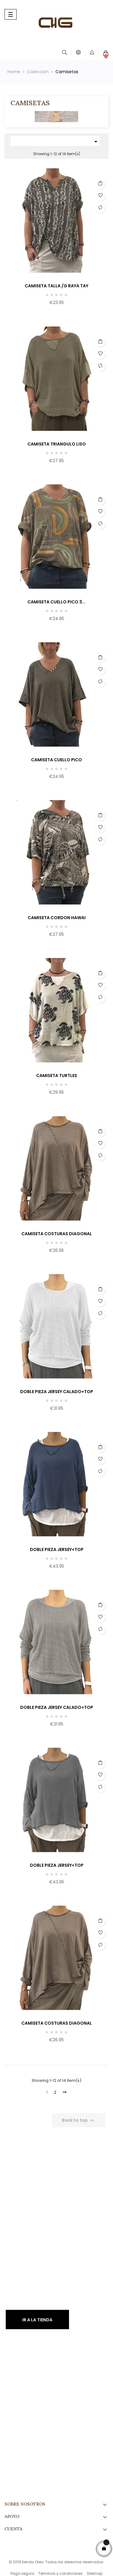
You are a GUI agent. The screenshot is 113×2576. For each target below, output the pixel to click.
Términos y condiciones (60, 2573)
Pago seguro (22, 2573)
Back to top (79, 2120)
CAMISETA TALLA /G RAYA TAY (56, 286)
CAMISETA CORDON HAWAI (57, 918)
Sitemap (94, 2573)
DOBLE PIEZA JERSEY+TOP (56, 1549)
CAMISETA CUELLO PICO (56, 760)
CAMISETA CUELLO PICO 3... (56, 602)
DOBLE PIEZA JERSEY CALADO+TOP (56, 1392)
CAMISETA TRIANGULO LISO (56, 444)
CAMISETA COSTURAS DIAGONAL (56, 1234)
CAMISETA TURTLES (56, 1076)
